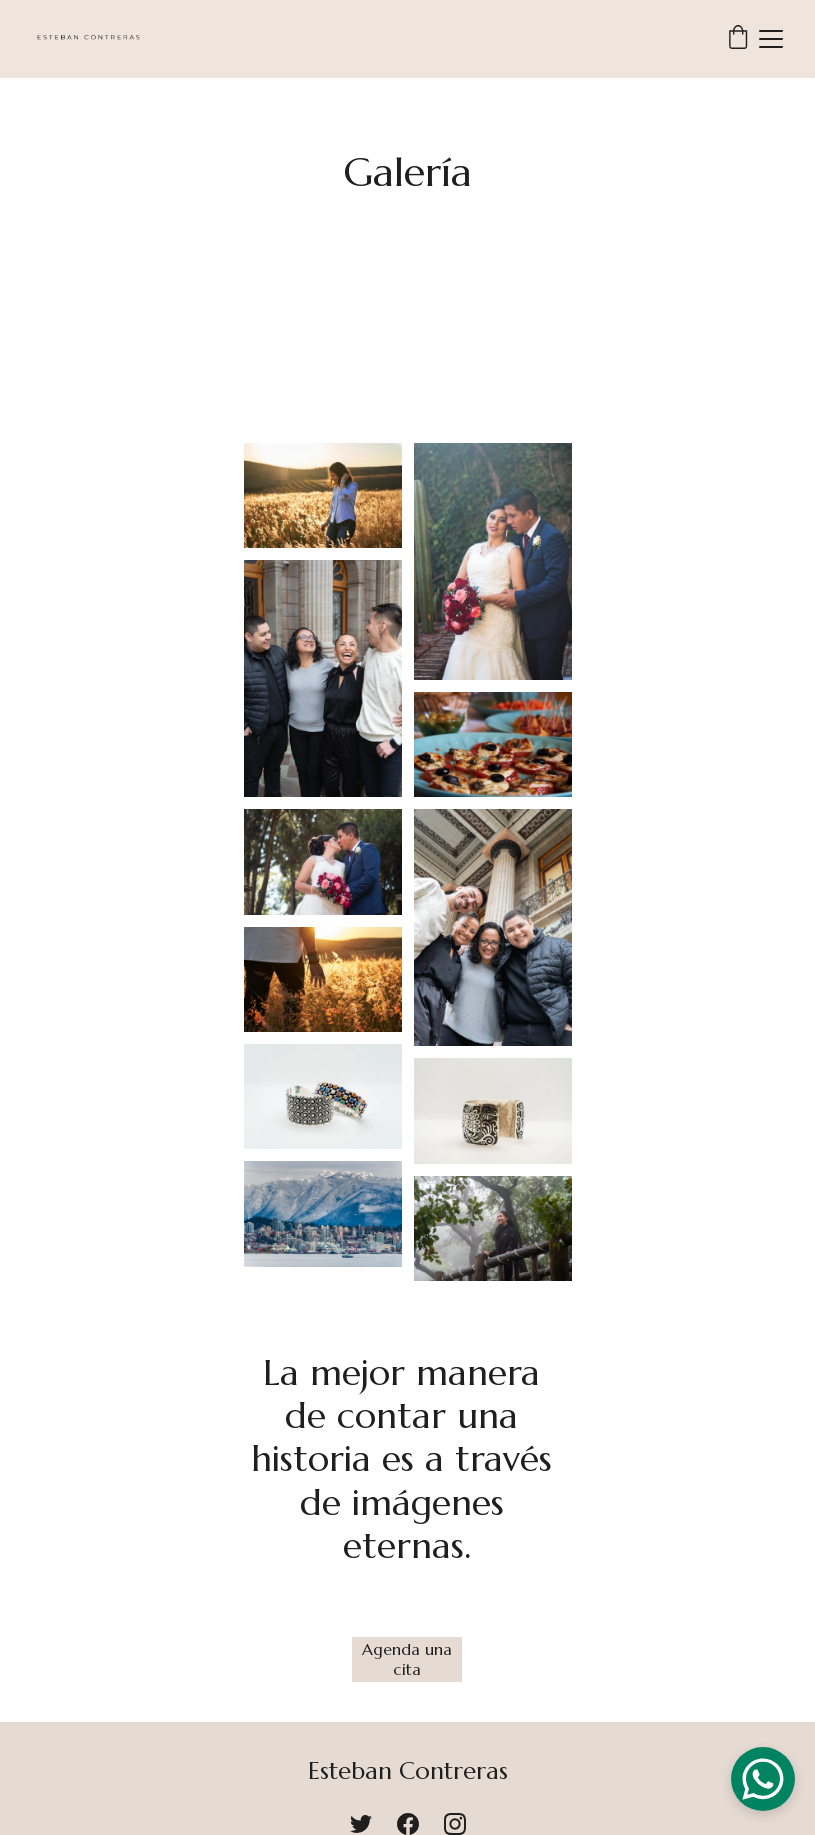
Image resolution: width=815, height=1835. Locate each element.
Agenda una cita (407, 1658)
